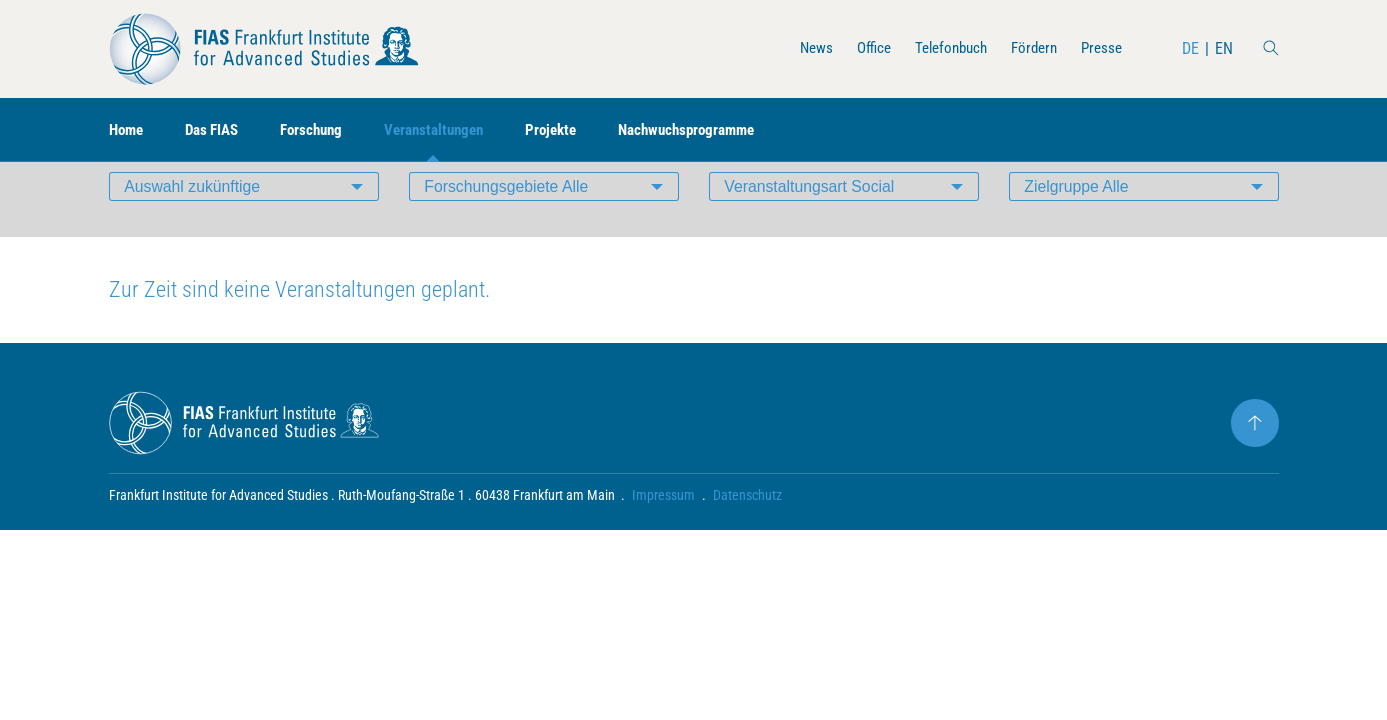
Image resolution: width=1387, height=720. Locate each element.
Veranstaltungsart (811, 214)
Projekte (575, 130)
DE (1190, 48)
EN (1224, 48)
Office (858, 48)
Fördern (1029, 48)
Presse (1100, 48)
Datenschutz (748, 526)
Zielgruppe (1078, 214)
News (798, 48)
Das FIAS (218, 130)
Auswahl (194, 214)
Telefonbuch (940, 48)
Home (128, 130)
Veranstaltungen (452, 130)
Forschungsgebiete (508, 214)
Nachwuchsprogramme (718, 130)
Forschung (323, 130)
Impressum (664, 526)
